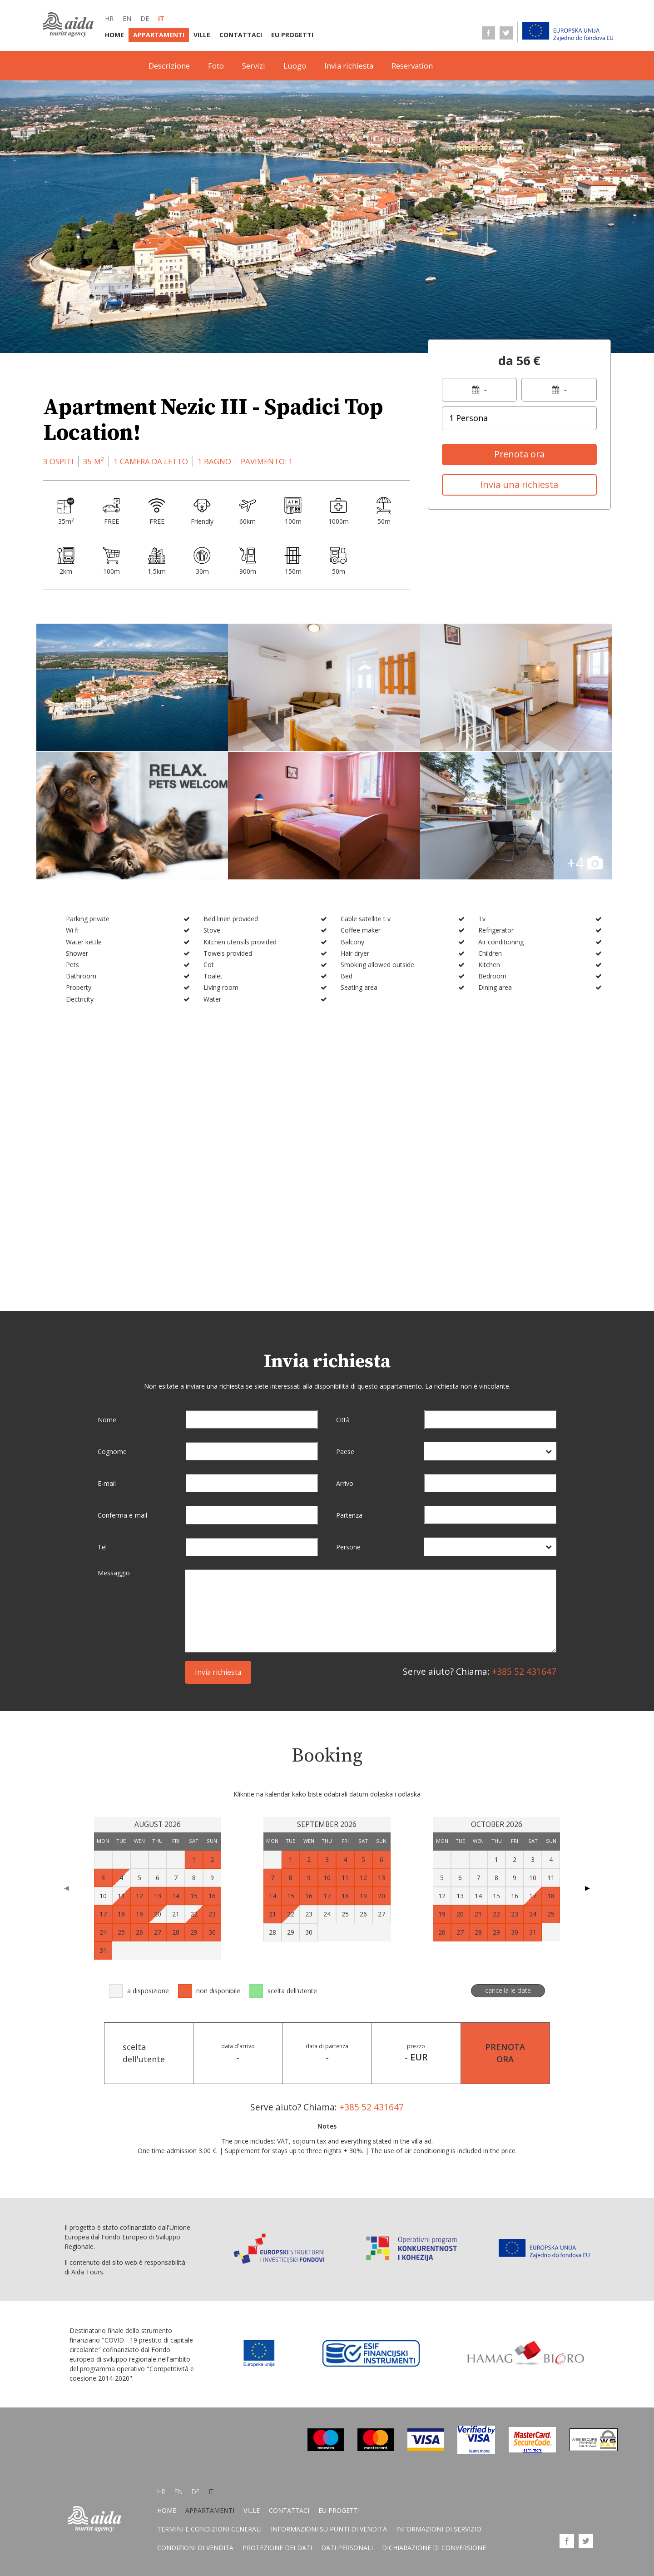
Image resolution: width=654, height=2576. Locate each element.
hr (109, 18)
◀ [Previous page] (66, 1888)
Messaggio (114, 1573)
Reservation (412, 65)
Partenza (349, 1515)
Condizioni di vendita (195, 2548)
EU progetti (292, 34)
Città (343, 1419)
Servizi (253, 65)
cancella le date (508, 1990)
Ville (201, 34)
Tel (102, 1547)
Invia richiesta (348, 65)
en (127, 18)
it (161, 18)
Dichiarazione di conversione (434, 2548)
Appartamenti (158, 34)
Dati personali (347, 2548)
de (144, 18)
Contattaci (240, 34)
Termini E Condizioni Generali (209, 2530)
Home (114, 34)
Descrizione (169, 65)
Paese (345, 1451)
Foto (216, 65)
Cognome (112, 1451)
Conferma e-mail (122, 1515)
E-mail (107, 1483)
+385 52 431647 (524, 1671)
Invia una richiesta (519, 484)
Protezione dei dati (277, 2548)
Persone (348, 1547)
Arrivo (344, 1483)
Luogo (294, 65)
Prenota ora (519, 454)
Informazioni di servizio (438, 2530)
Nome (107, 1419)
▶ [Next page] (587, 1888)
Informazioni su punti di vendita (329, 2530)
